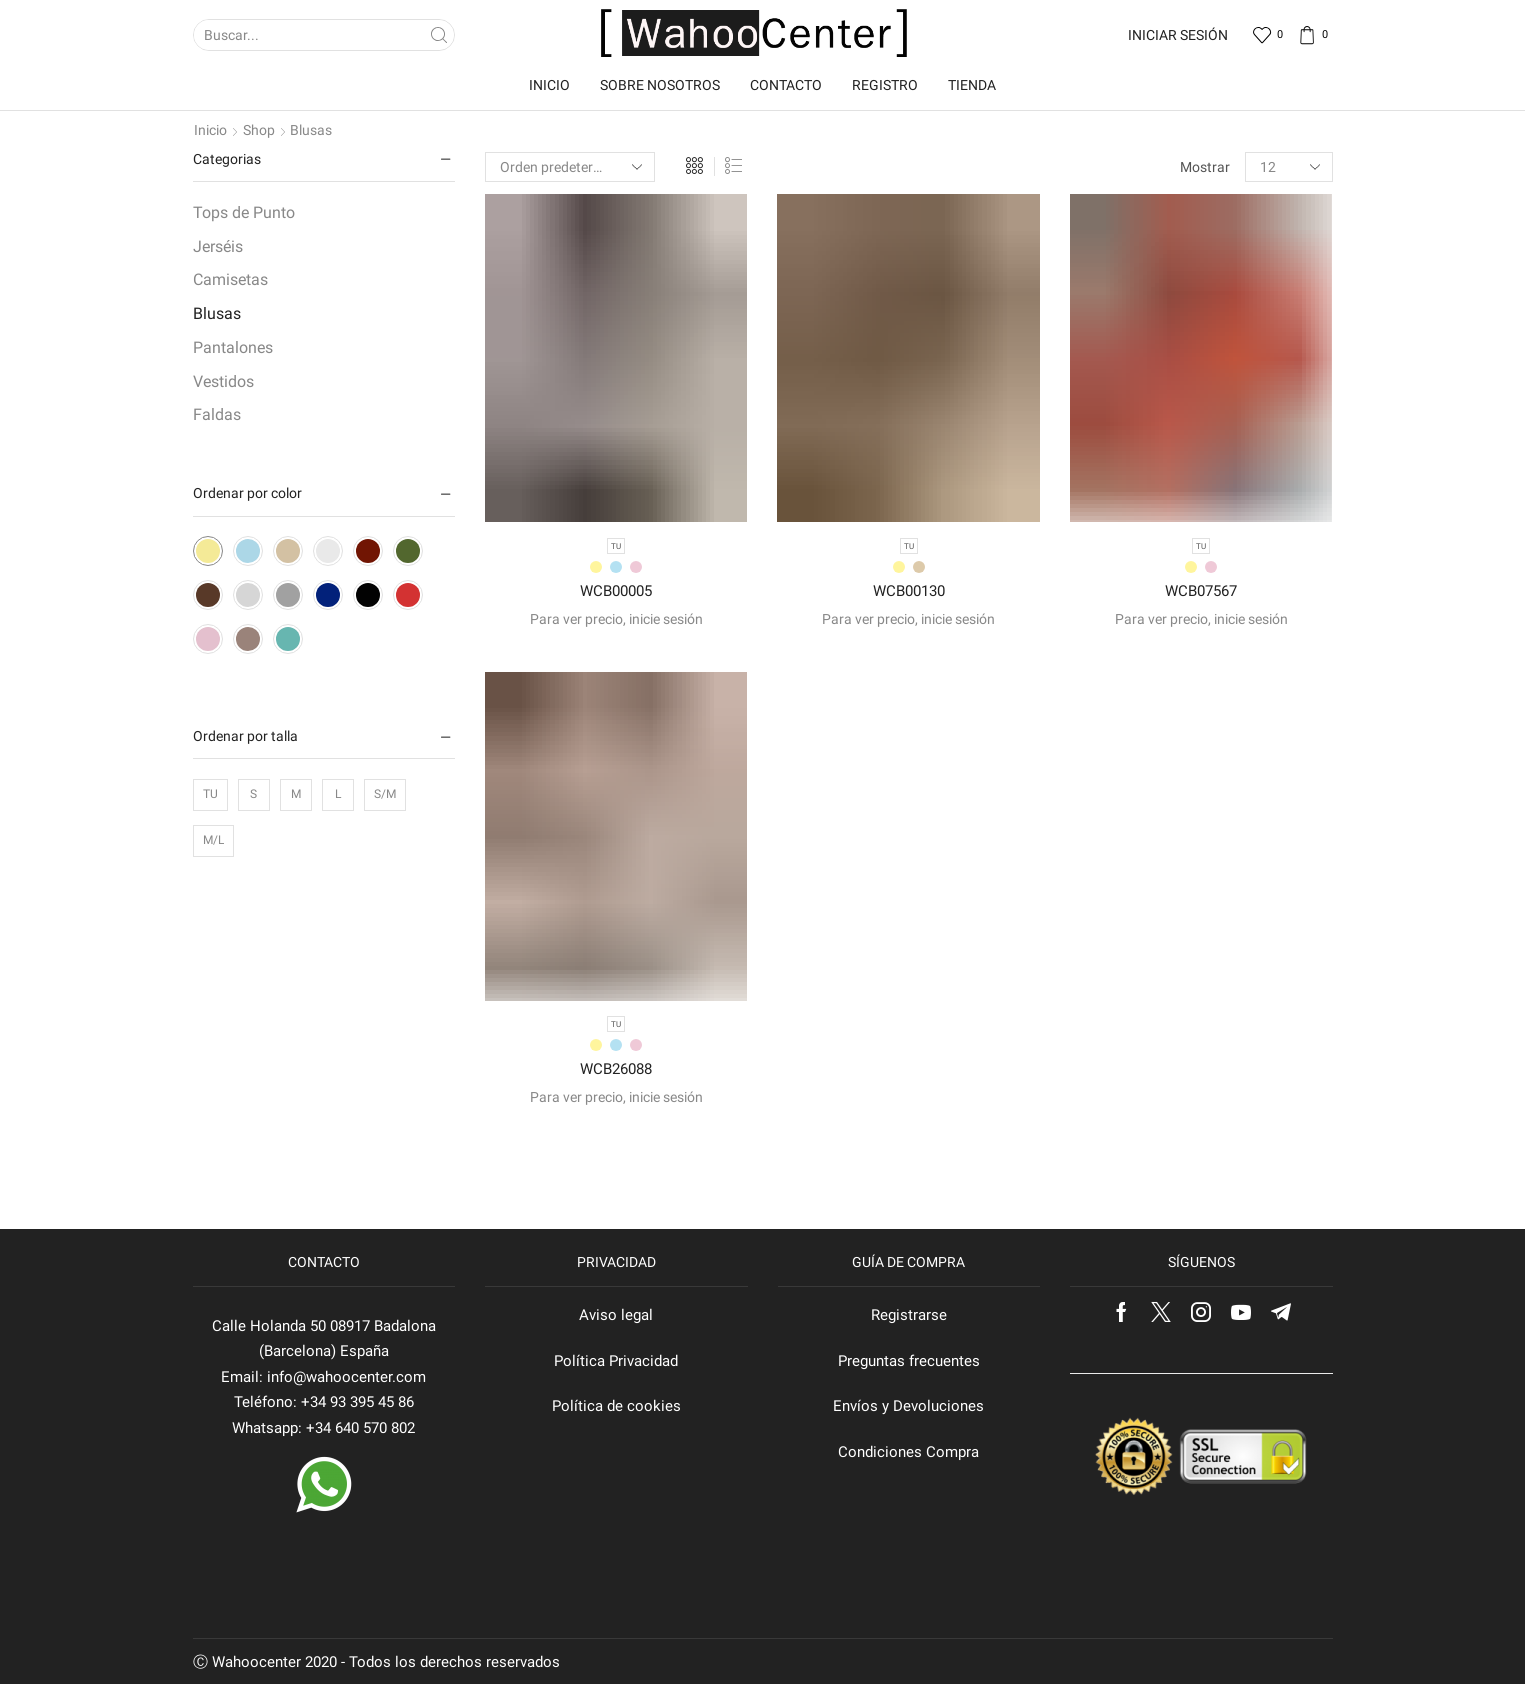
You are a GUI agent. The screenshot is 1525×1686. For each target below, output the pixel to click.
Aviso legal (616, 1317)
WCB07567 (1201, 591)
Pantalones (233, 347)
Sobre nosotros (660, 85)
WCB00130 (908, 591)
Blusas (217, 313)
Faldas (217, 414)
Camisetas (230, 279)
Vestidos (223, 381)
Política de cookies (616, 1408)
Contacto (786, 85)
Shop (259, 130)
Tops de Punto (244, 212)
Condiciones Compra (908, 1454)
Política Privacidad (616, 1362)
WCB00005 (616, 591)
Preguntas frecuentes (909, 1362)
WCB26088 (616, 1070)
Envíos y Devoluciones (908, 1408)
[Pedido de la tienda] (570, 167)
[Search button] (439, 35)
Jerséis (218, 246)
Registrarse (909, 1317)
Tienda (972, 85)
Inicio (549, 85)
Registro (885, 85)
